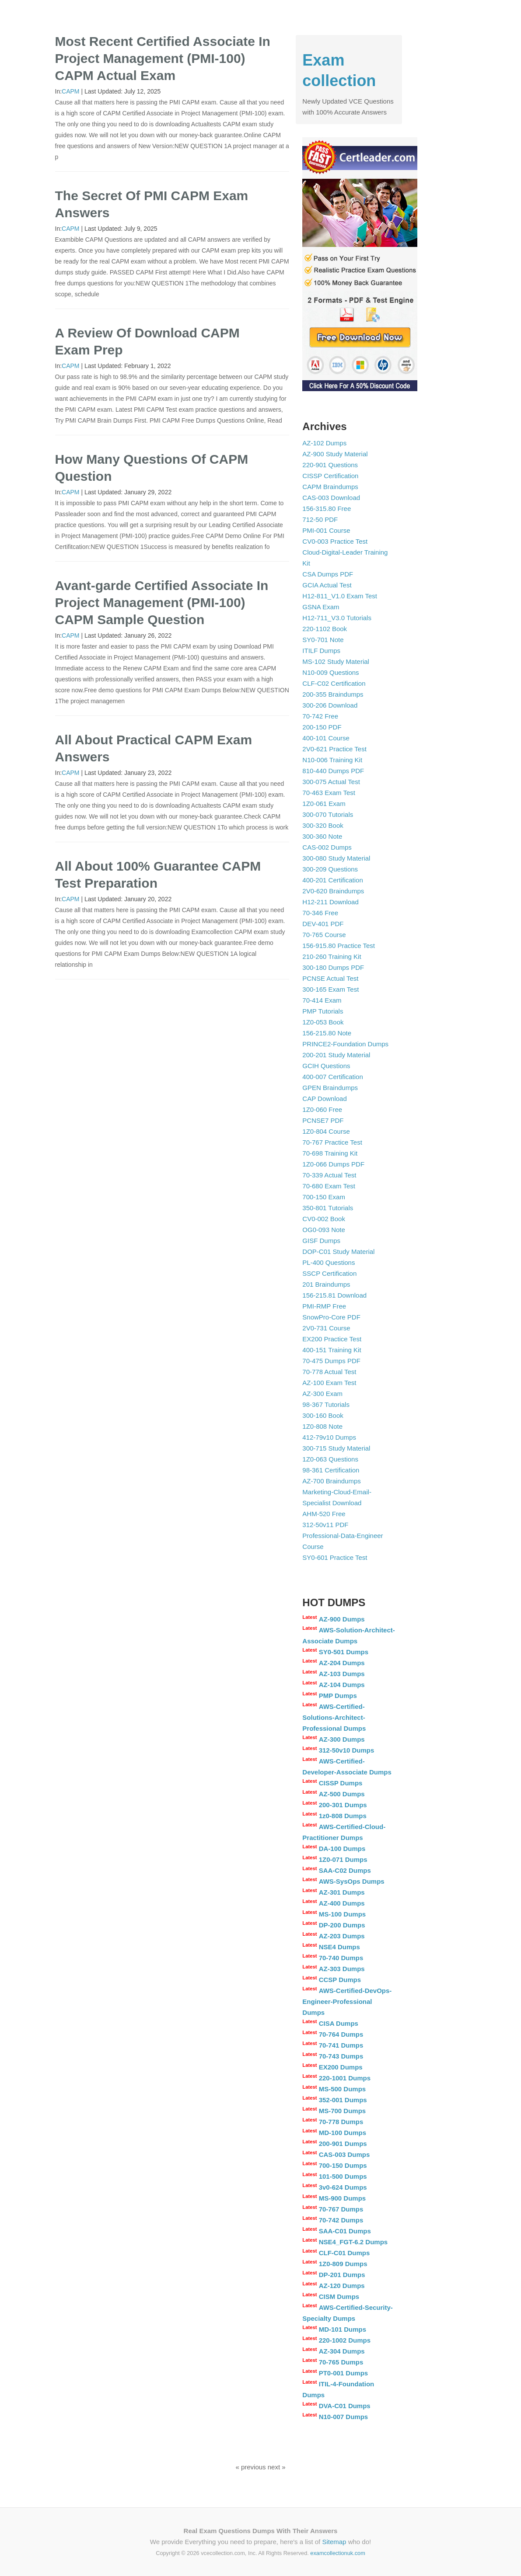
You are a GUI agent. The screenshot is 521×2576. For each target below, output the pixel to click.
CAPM (70, 91)
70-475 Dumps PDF (331, 1360)
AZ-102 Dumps (324, 443)
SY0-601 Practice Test (334, 1557)
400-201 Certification (332, 880)
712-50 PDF (320, 519)
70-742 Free (320, 716)
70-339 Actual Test (329, 1175)
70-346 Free (320, 913)
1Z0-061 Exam (323, 803)
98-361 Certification (330, 1470)
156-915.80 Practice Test (338, 945)
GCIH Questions (326, 1065)
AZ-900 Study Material (334, 454)
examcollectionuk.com (337, 2553)
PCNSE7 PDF (322, 1120)
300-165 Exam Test (330, 989)
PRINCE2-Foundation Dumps (345, 1044)
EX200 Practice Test (331, 1339)
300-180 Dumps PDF (333, 967)
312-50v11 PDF (325, 1524)
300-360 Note (322, 836)
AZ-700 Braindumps (331, 1481)
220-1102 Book (324, 628)
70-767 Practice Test (332, 1142)
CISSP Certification (330, 475)
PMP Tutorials (322, 1011)
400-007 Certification (332, 1076)
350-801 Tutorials (327, 1208)
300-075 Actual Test (331, 781)
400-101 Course (326, 738)
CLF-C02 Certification (333, 683)
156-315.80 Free (326, 508)
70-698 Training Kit (329, 1153)
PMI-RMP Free (324, 1306)
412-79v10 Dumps (329, 1437)
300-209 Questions (330, 869)
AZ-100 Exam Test (329, 1382)
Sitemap (334, 2541)
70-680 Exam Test (328, 1186)
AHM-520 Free (323, 1513)
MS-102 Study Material (335, 661)
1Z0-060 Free (322, 1109)
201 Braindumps (326, 1284)
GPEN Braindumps (330, 1087)
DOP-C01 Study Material (338, 1251)
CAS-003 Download (331, 497)
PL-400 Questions (328, 1262)
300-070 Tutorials (327, 814)
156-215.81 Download (334, 1295)
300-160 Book (322, 1415)
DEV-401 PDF (322, 923)
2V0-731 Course (326, 1328)
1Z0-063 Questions (330, 1459)
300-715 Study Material (336, 1448)
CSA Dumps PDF (327, 574)
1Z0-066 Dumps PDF (333, 1164)
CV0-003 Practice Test (334, 541)
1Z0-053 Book (322, 1022)
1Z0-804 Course (326, 1131)
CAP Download (324, 1098)
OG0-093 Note (323, 1229)
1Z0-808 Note (322, 1426)
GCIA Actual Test (326, 585)
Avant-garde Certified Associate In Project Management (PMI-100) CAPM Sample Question (162, 602)
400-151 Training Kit (331, 1350)
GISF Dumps (321, 1240)
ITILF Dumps (321, 650)
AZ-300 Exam (322, 1393)
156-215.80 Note (326, 1033)
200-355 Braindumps (332, 694)
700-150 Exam (323, 1197)
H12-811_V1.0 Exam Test (339, 596)
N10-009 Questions (330, 672)
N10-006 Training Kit (332, 760)
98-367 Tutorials (326, 1404)
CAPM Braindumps (330, 486)
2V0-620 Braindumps (333, 891)
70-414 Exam (321, 1000)
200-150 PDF (321, 727)
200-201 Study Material (336, 1055)
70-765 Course (324, 934)
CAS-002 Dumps (327, 847)
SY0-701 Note (322, 639)
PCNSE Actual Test (330, 978)
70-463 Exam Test (328, 792)
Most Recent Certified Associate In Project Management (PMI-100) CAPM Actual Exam (162, 58)
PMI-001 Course (326, 530)
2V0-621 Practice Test (334, 749)
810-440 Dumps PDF (333, 770)
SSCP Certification (329, 1273)
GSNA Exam (320, 607)
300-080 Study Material (336, 858)
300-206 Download (329, 705)
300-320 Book (322, 825)
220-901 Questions (330, 465)
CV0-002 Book (323, 1218)
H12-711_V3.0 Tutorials (336, 617)
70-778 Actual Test (329, 1371)
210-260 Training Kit (331, 956)
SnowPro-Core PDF (331, 1317)
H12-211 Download (330, 902)
